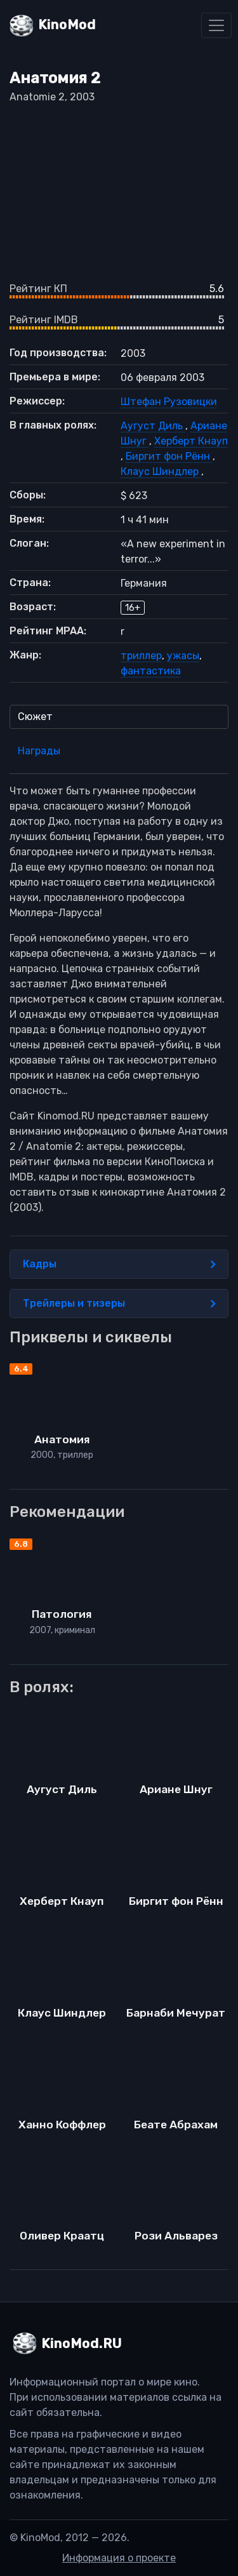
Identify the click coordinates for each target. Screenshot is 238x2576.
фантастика (151, 671)
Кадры (119, 1264)
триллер (141, 656)
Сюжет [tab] (35, 717)
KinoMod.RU (81, 2343)
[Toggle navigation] (216, 25)
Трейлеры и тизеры (119, 1303)
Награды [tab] (39, 751)
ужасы (183, 656)
